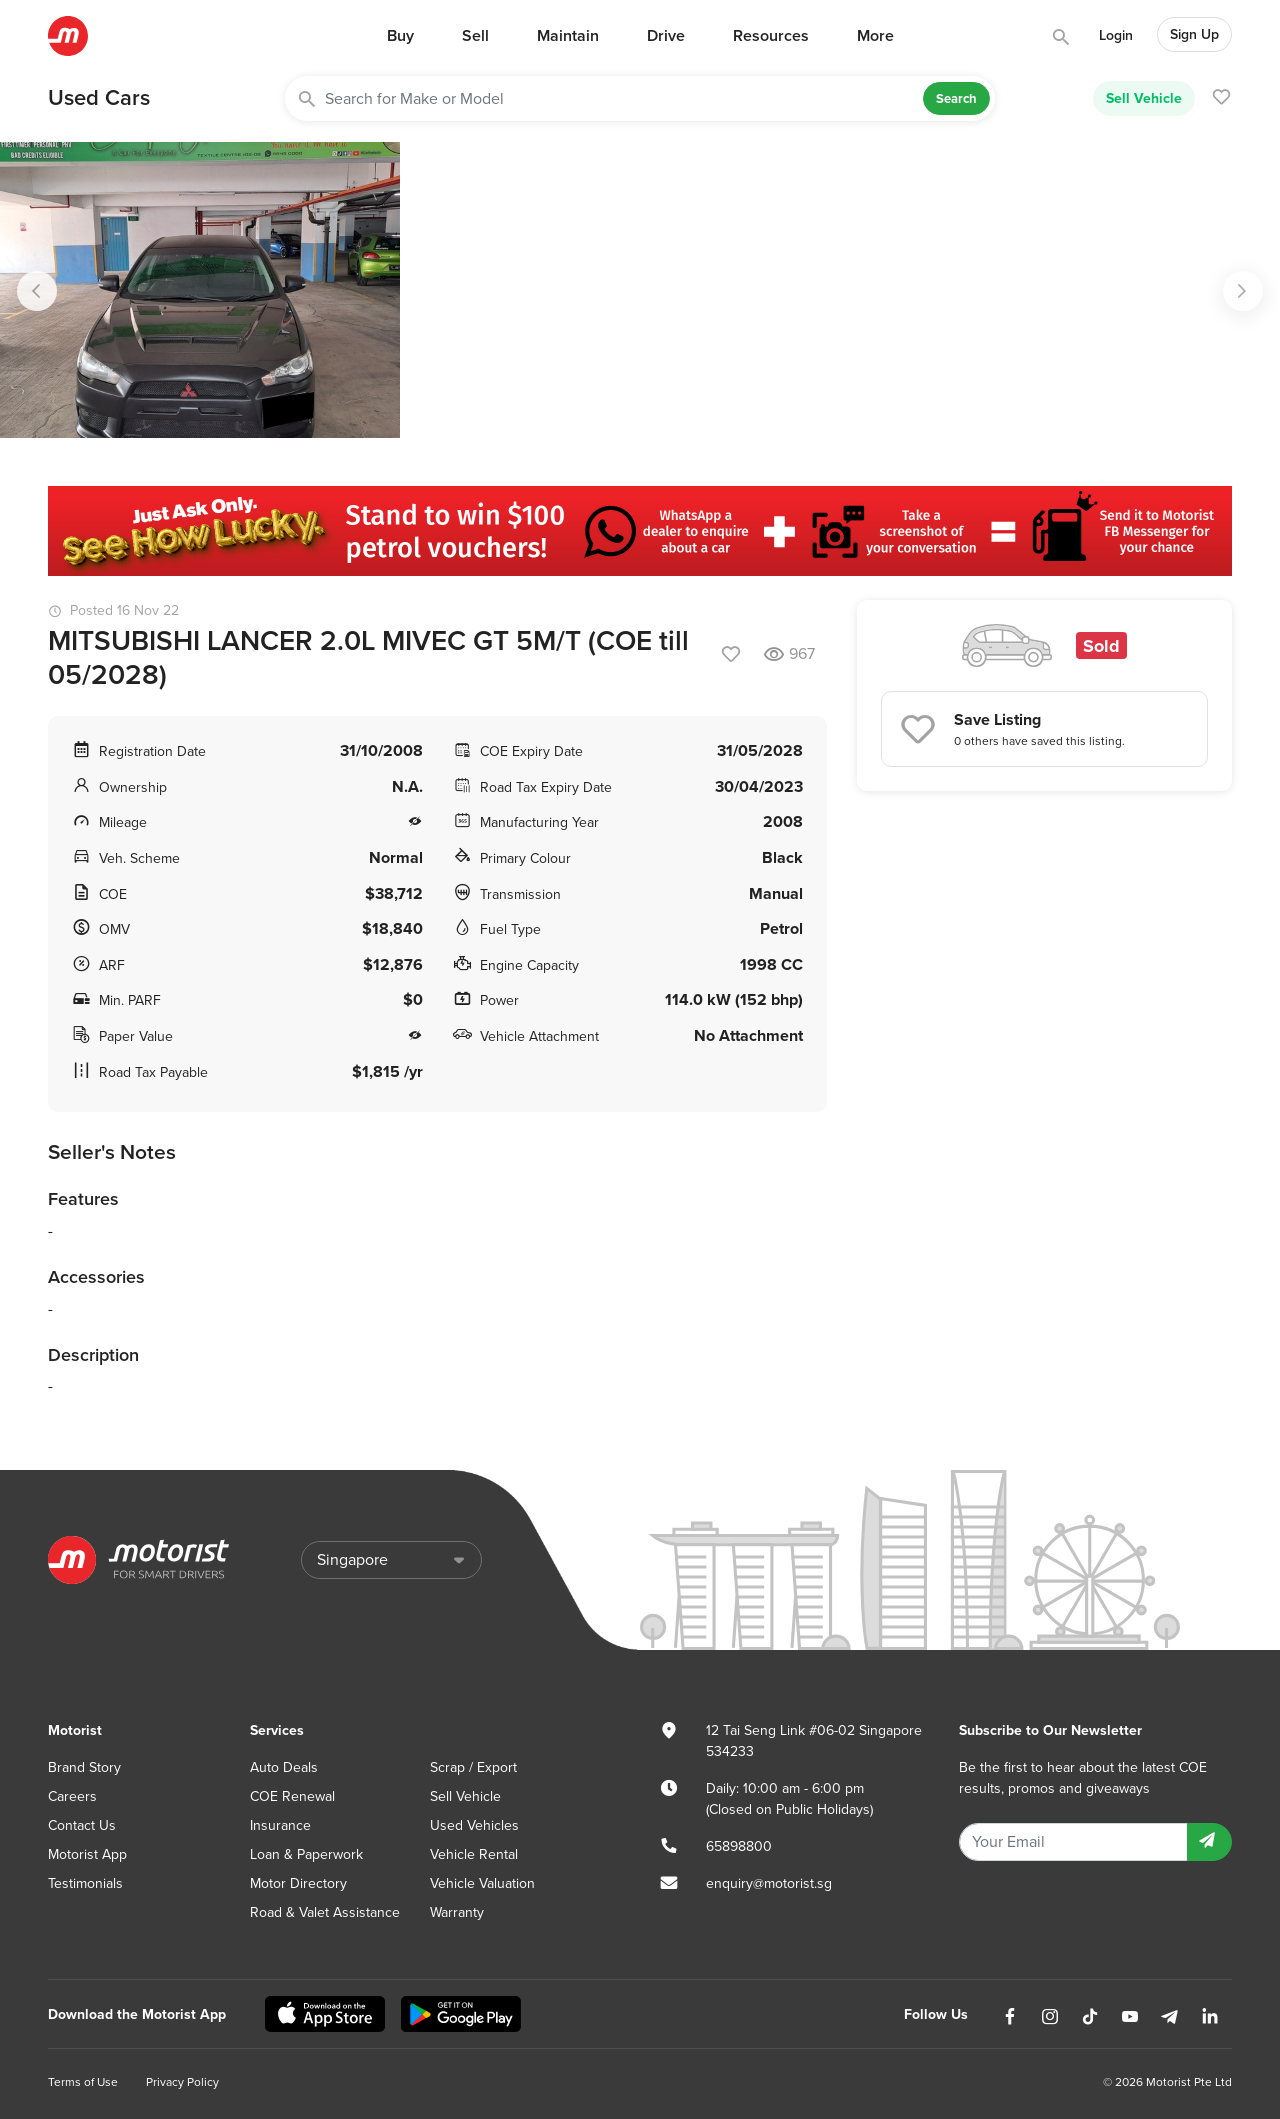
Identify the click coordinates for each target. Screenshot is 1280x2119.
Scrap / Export (473, 1767)
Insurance (280, 1825)
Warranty (457, 1912)
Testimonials (85, 1883)
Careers (72, 1796)
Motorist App (87, 1854)
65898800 (739, 1846)
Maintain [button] (568, 36)
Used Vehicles (474, 1825)
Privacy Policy (182, 2082)
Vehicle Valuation (482, 1883)
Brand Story (84, 1767)
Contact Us (82, 1825)
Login (1116, 35)
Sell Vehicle (1144, 98)
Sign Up (1194, 34)
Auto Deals (284, 1767)
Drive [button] (666, 36)
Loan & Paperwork (306, 1854)
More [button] (875, 36)
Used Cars (99, 98)
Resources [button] (771, 36)
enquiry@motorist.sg (769, 1883)
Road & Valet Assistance (325, 1912)
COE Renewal (292, 1796)
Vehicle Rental (474, 1854)
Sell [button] (475, 36)
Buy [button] (400, 36)
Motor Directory (298, 1883)
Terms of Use (83, 2082)
